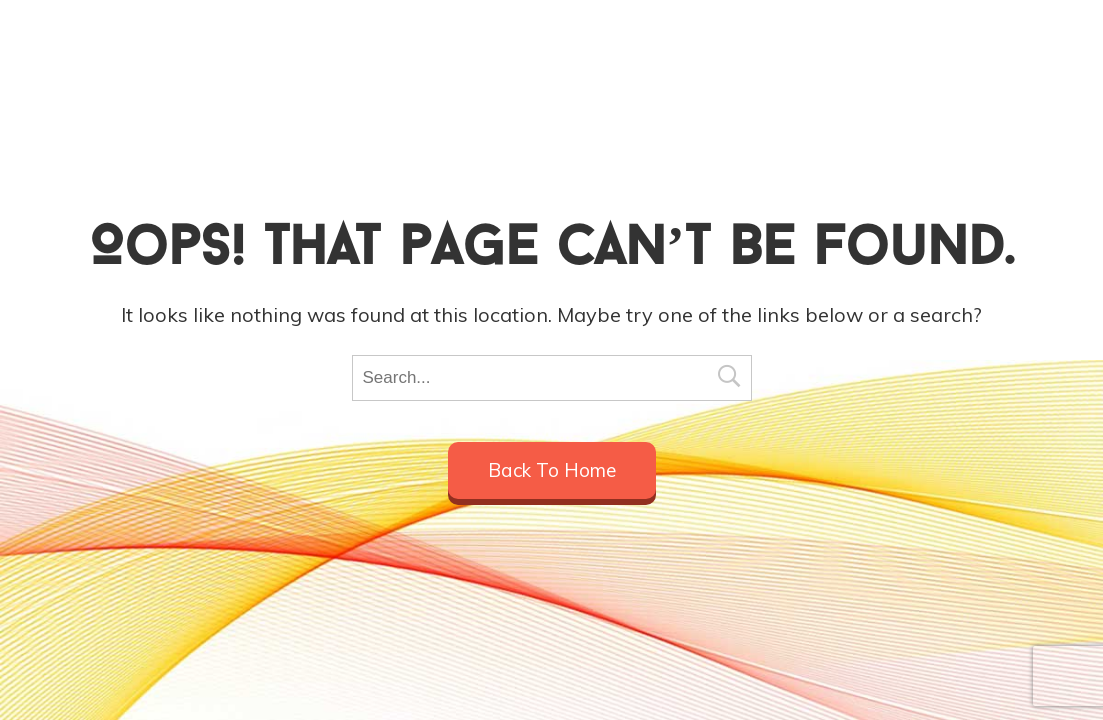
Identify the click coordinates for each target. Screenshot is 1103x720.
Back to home (552, 470)
